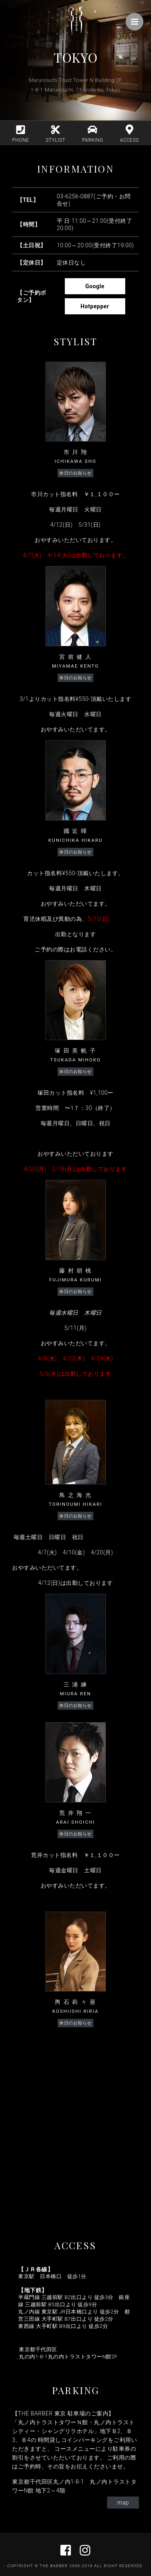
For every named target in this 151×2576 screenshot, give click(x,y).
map (123, 2502)
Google (73, 280)
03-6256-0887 (75, 196)
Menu (137, 17)
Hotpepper (77, 300)
